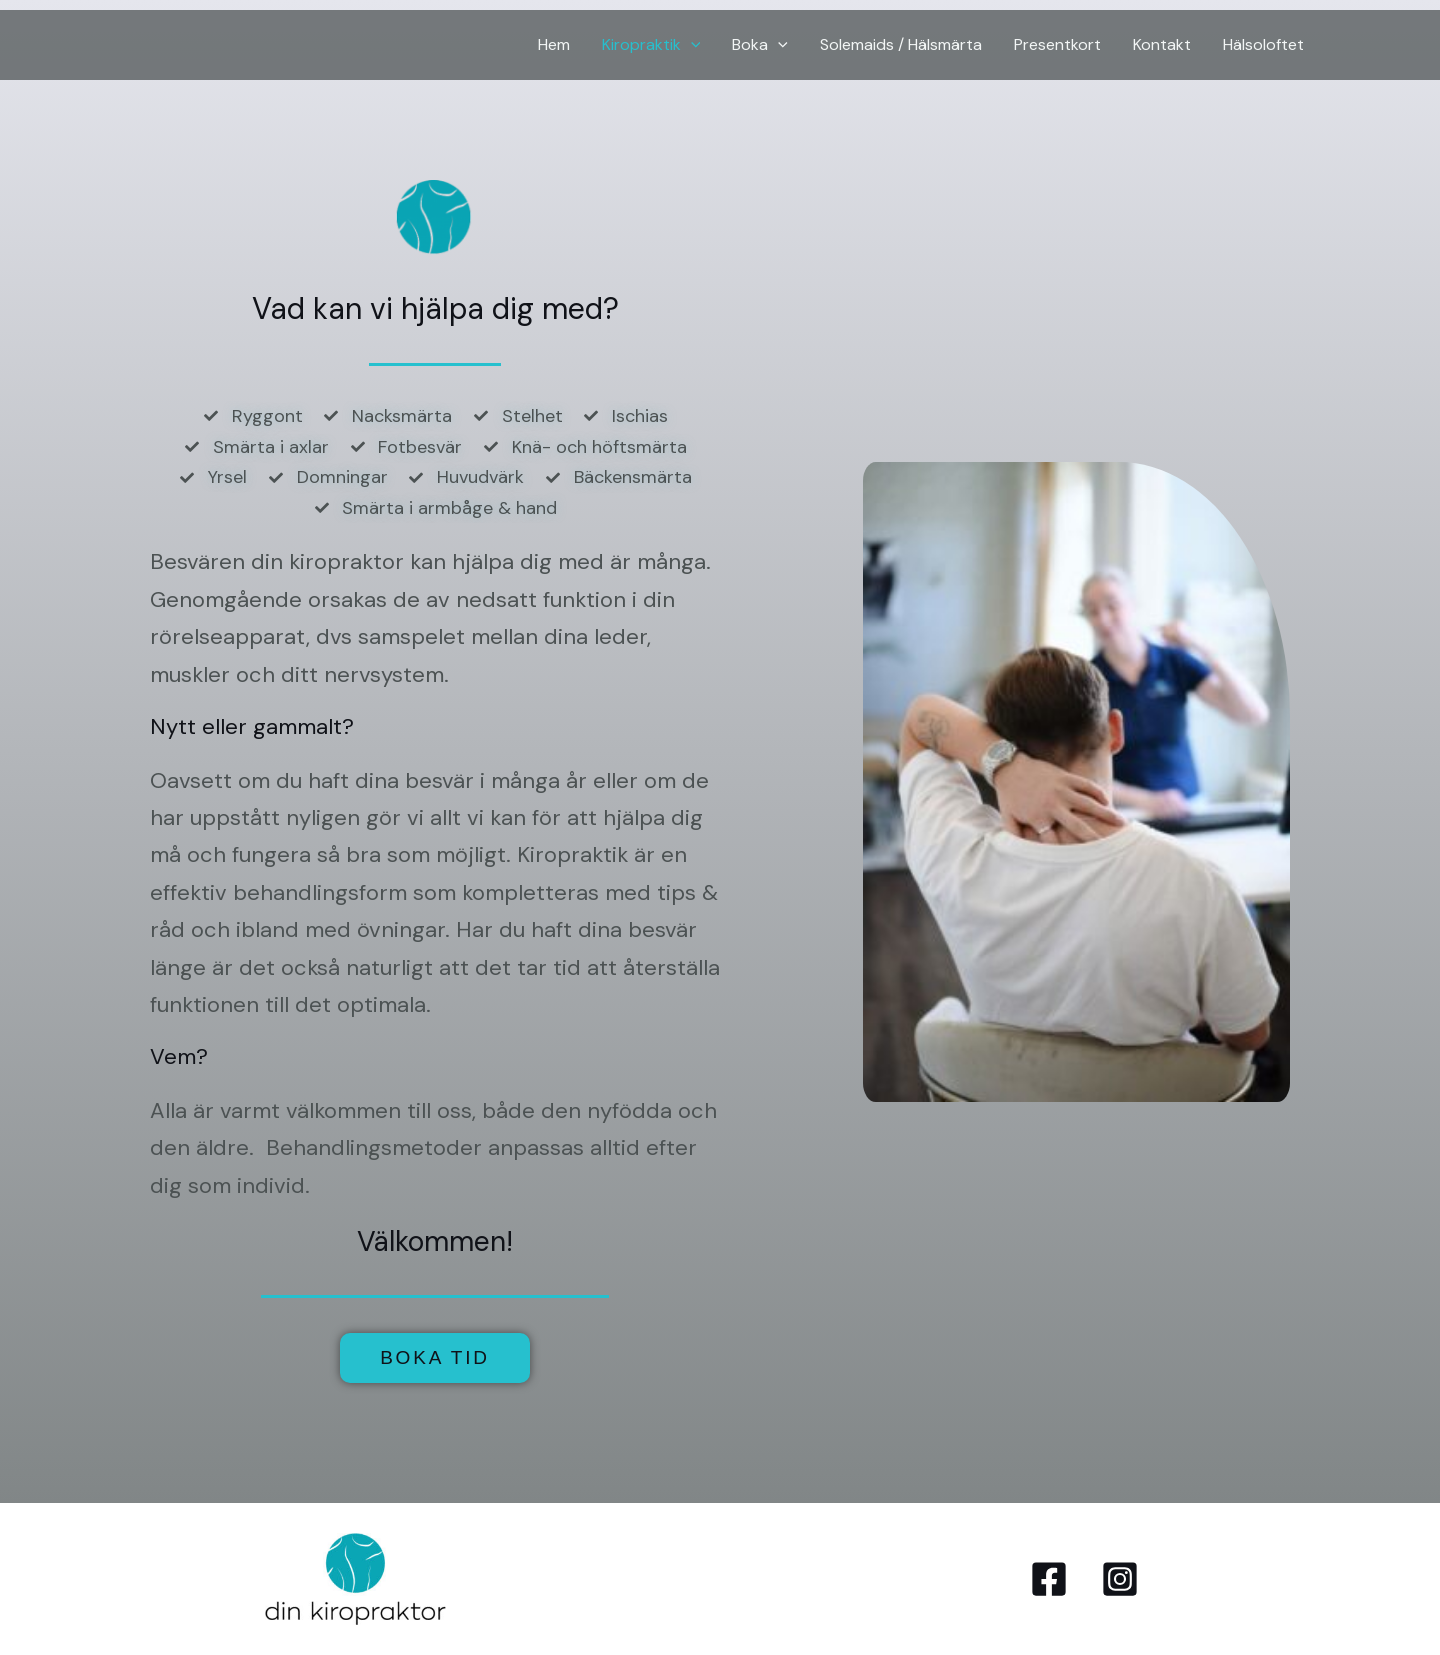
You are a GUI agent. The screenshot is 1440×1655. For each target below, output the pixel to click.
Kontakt (1162, 44)
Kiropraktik (651, 45)
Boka (760, 45)
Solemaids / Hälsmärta (901, 44)
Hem (554, 44)
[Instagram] (1120, 1579)
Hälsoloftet (1263, 44)
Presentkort (1057, 44)
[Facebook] (1049, 1579)
